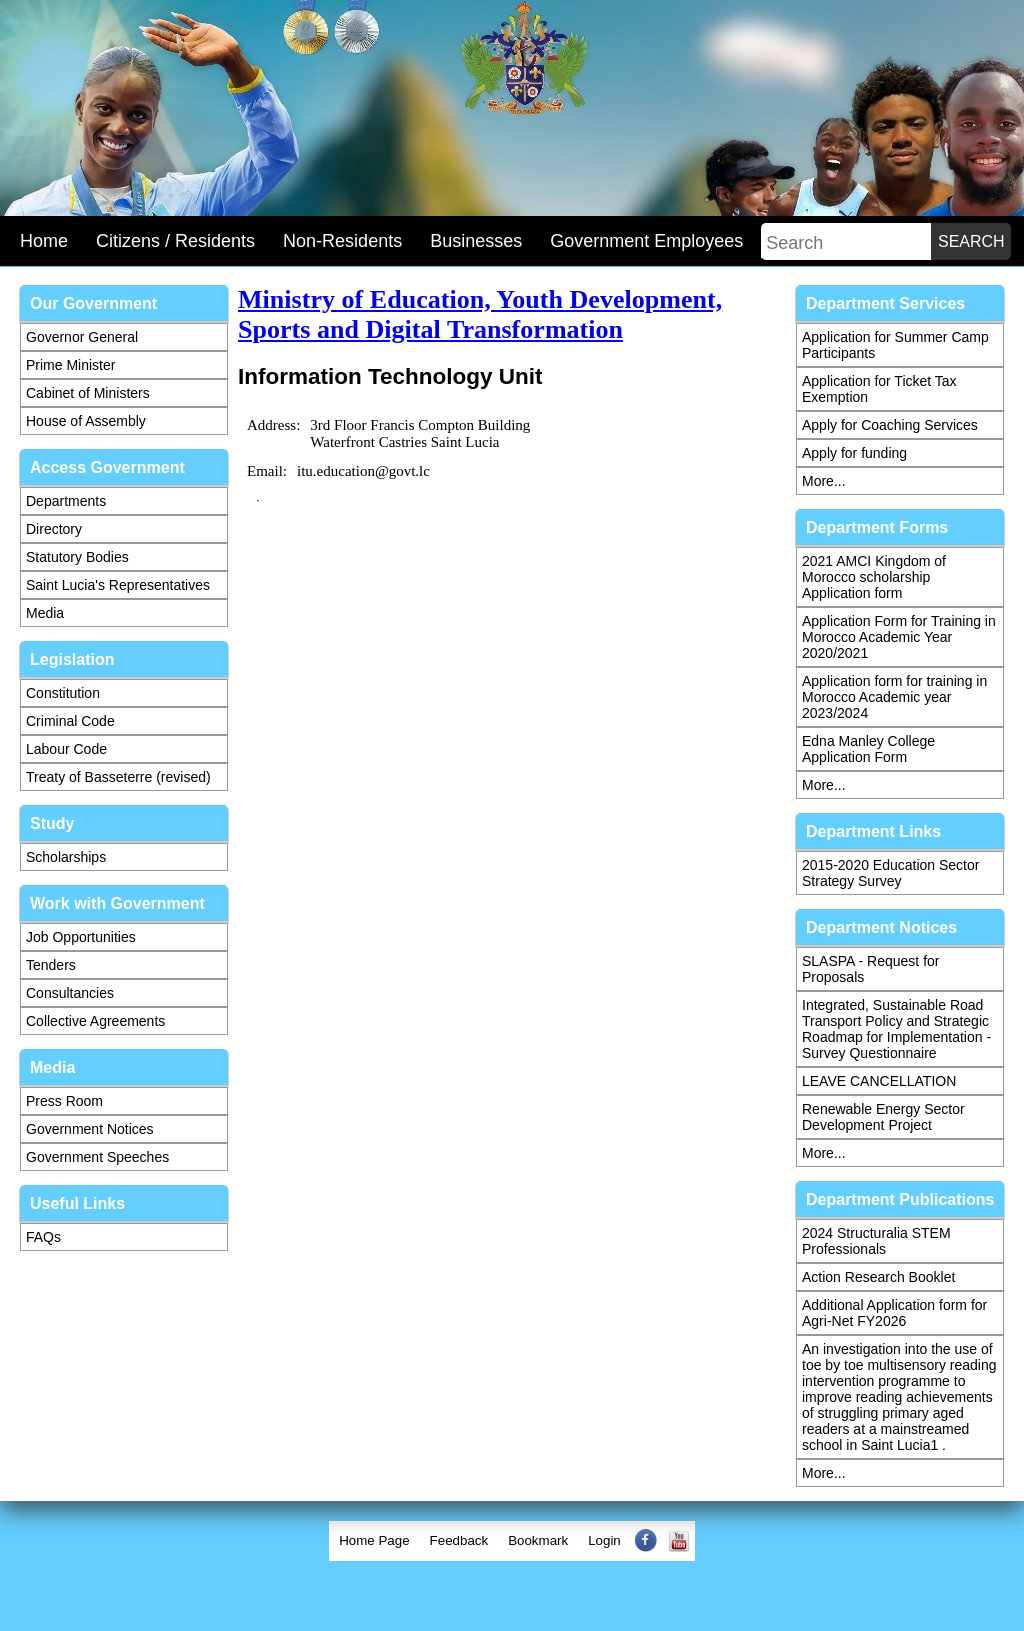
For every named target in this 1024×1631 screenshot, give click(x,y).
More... (824, 481)
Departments (66, 501)
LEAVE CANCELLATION (879, 1081)
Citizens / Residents (175, 241)
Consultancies (70, 993)
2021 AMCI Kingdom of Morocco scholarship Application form (874, 577)
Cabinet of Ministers (88, 393)
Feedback (459, 1540)
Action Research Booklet (878, 1277)
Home (44, 241)
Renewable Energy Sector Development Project (883, 1117)
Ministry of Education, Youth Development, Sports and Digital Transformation (480, 314)
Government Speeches (97, 1157)
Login (604, 1540)
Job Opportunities (81, 937)
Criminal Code (70, 721)
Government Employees (646, 241)
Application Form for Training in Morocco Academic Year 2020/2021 (899, 637)
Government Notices (90, 1129)
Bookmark (538, 1540)
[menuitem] (374, 1541)
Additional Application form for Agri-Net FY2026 (894, 1313)
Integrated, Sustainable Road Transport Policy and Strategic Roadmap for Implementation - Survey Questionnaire (896, 1029)
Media (45, 613)
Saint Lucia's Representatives (118, 585)
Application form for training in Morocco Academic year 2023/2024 (894, 697)
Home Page (374, 1540)
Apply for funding (854, 453)
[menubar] (512, 1541)
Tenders (51, 965)
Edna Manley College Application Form (868, 749)
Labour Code (66, 749)
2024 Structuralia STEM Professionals (876, 1241)
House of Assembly (86, 421)
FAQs (43, 1237)
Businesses (476, 241)
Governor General (82, 337)
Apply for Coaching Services (890, 425)
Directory (54, 529)
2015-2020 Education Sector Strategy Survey (890, 873)
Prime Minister (70, 365)
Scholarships (66, 857)
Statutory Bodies (77, 557)
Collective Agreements (95, 1021)
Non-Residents (342, 241)
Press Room (64, 1101)
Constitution (63, 693)
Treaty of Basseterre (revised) (118, 777)
